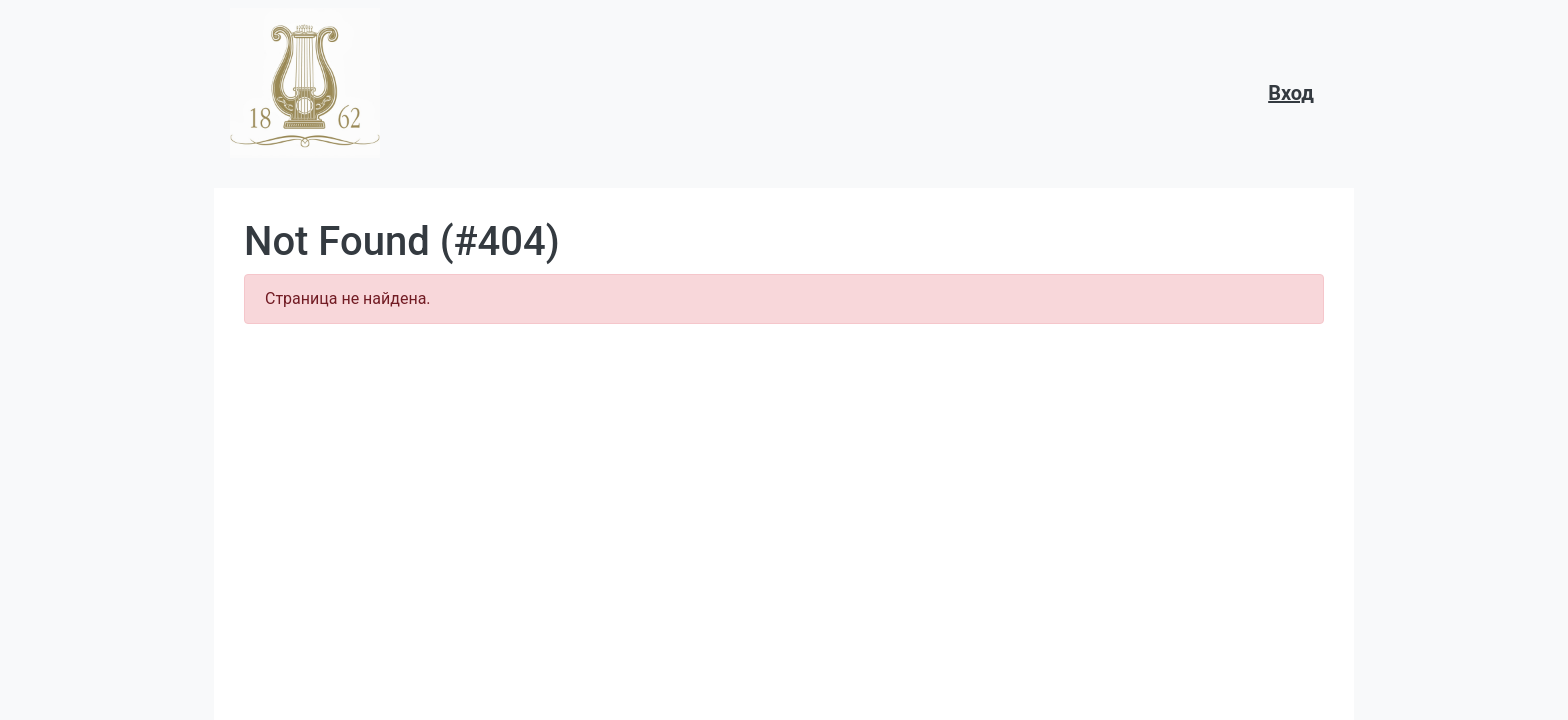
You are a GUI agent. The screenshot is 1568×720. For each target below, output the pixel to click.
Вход (1291, 93)
